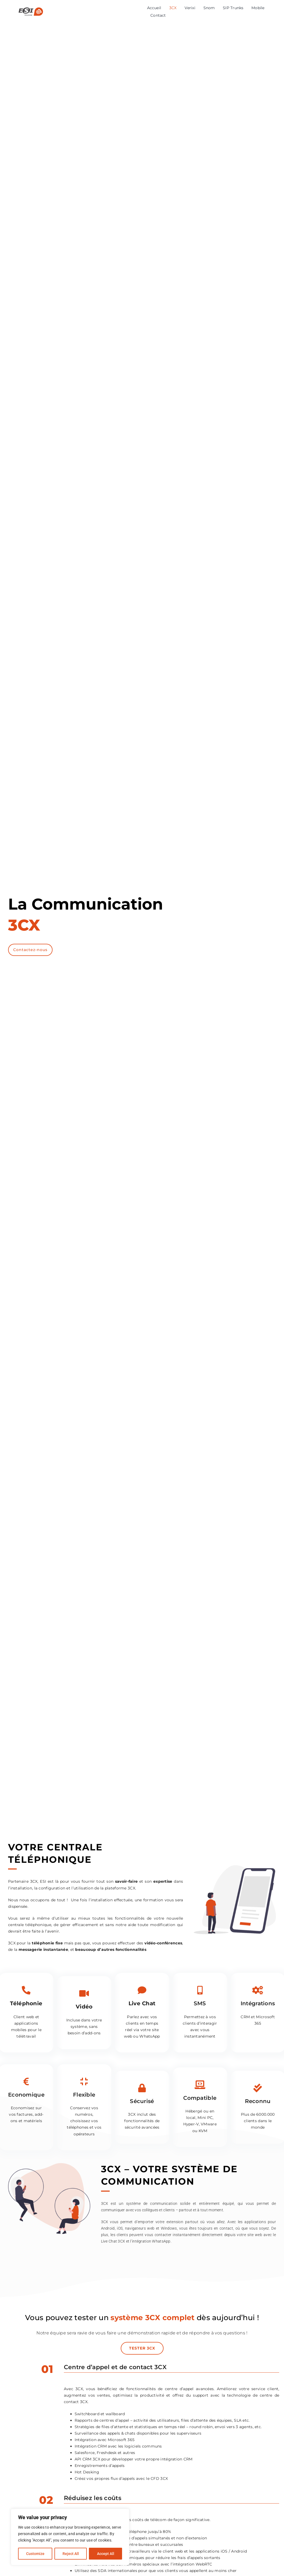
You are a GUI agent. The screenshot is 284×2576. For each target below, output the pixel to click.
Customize (35, 2553)
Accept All (105, 2553)
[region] (70, 2537)
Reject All (71, 2553)
